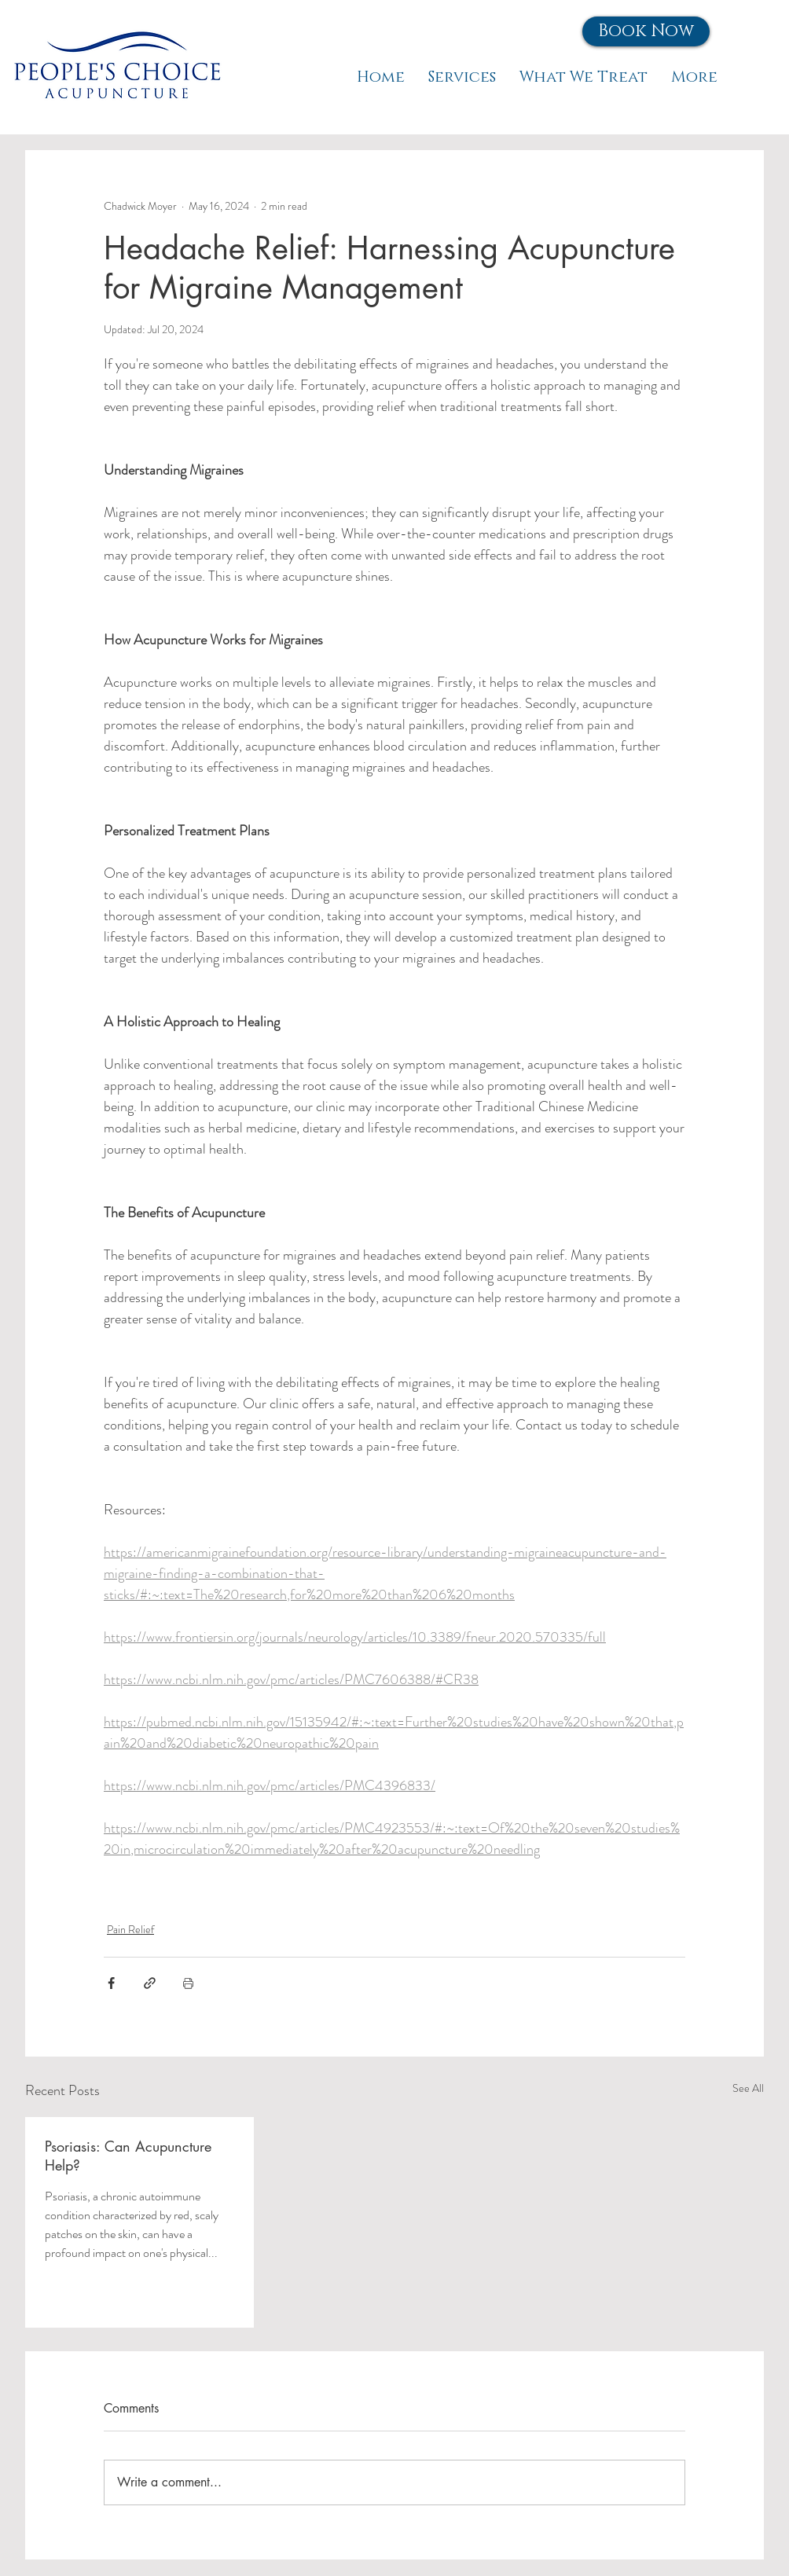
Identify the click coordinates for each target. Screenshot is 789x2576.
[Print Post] (188, 1983)
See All (748, 2088)
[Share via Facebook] (111, 1983)
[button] (646, 31)
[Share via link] (149, 1983)
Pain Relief (130, 1929)
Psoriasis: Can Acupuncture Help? (128, 2155)
